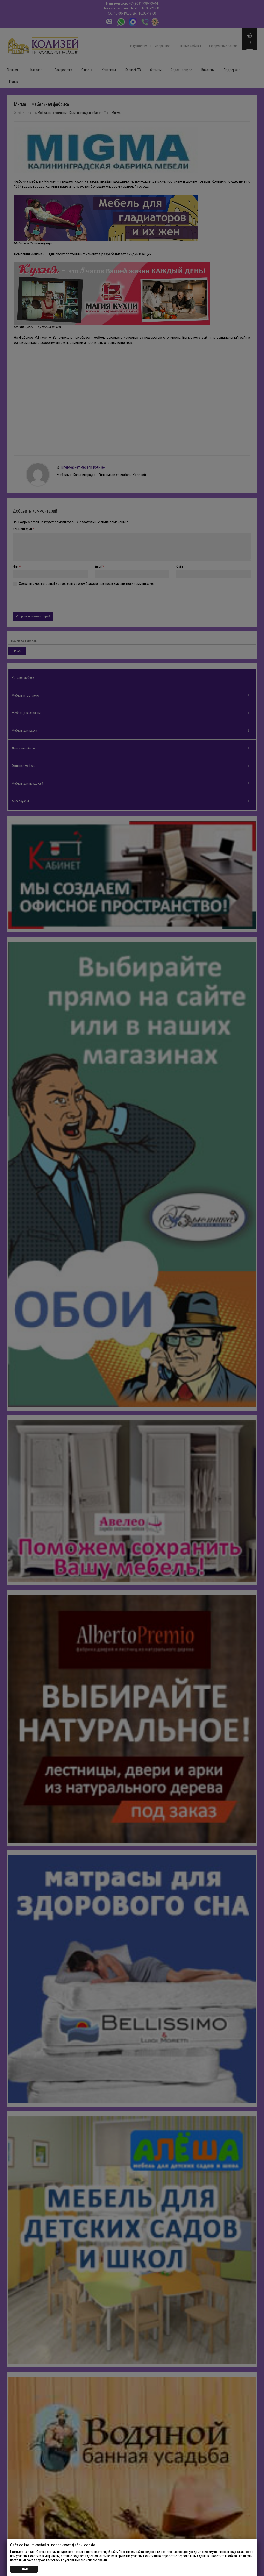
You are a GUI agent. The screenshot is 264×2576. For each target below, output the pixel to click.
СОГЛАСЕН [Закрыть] (24, 2569)
